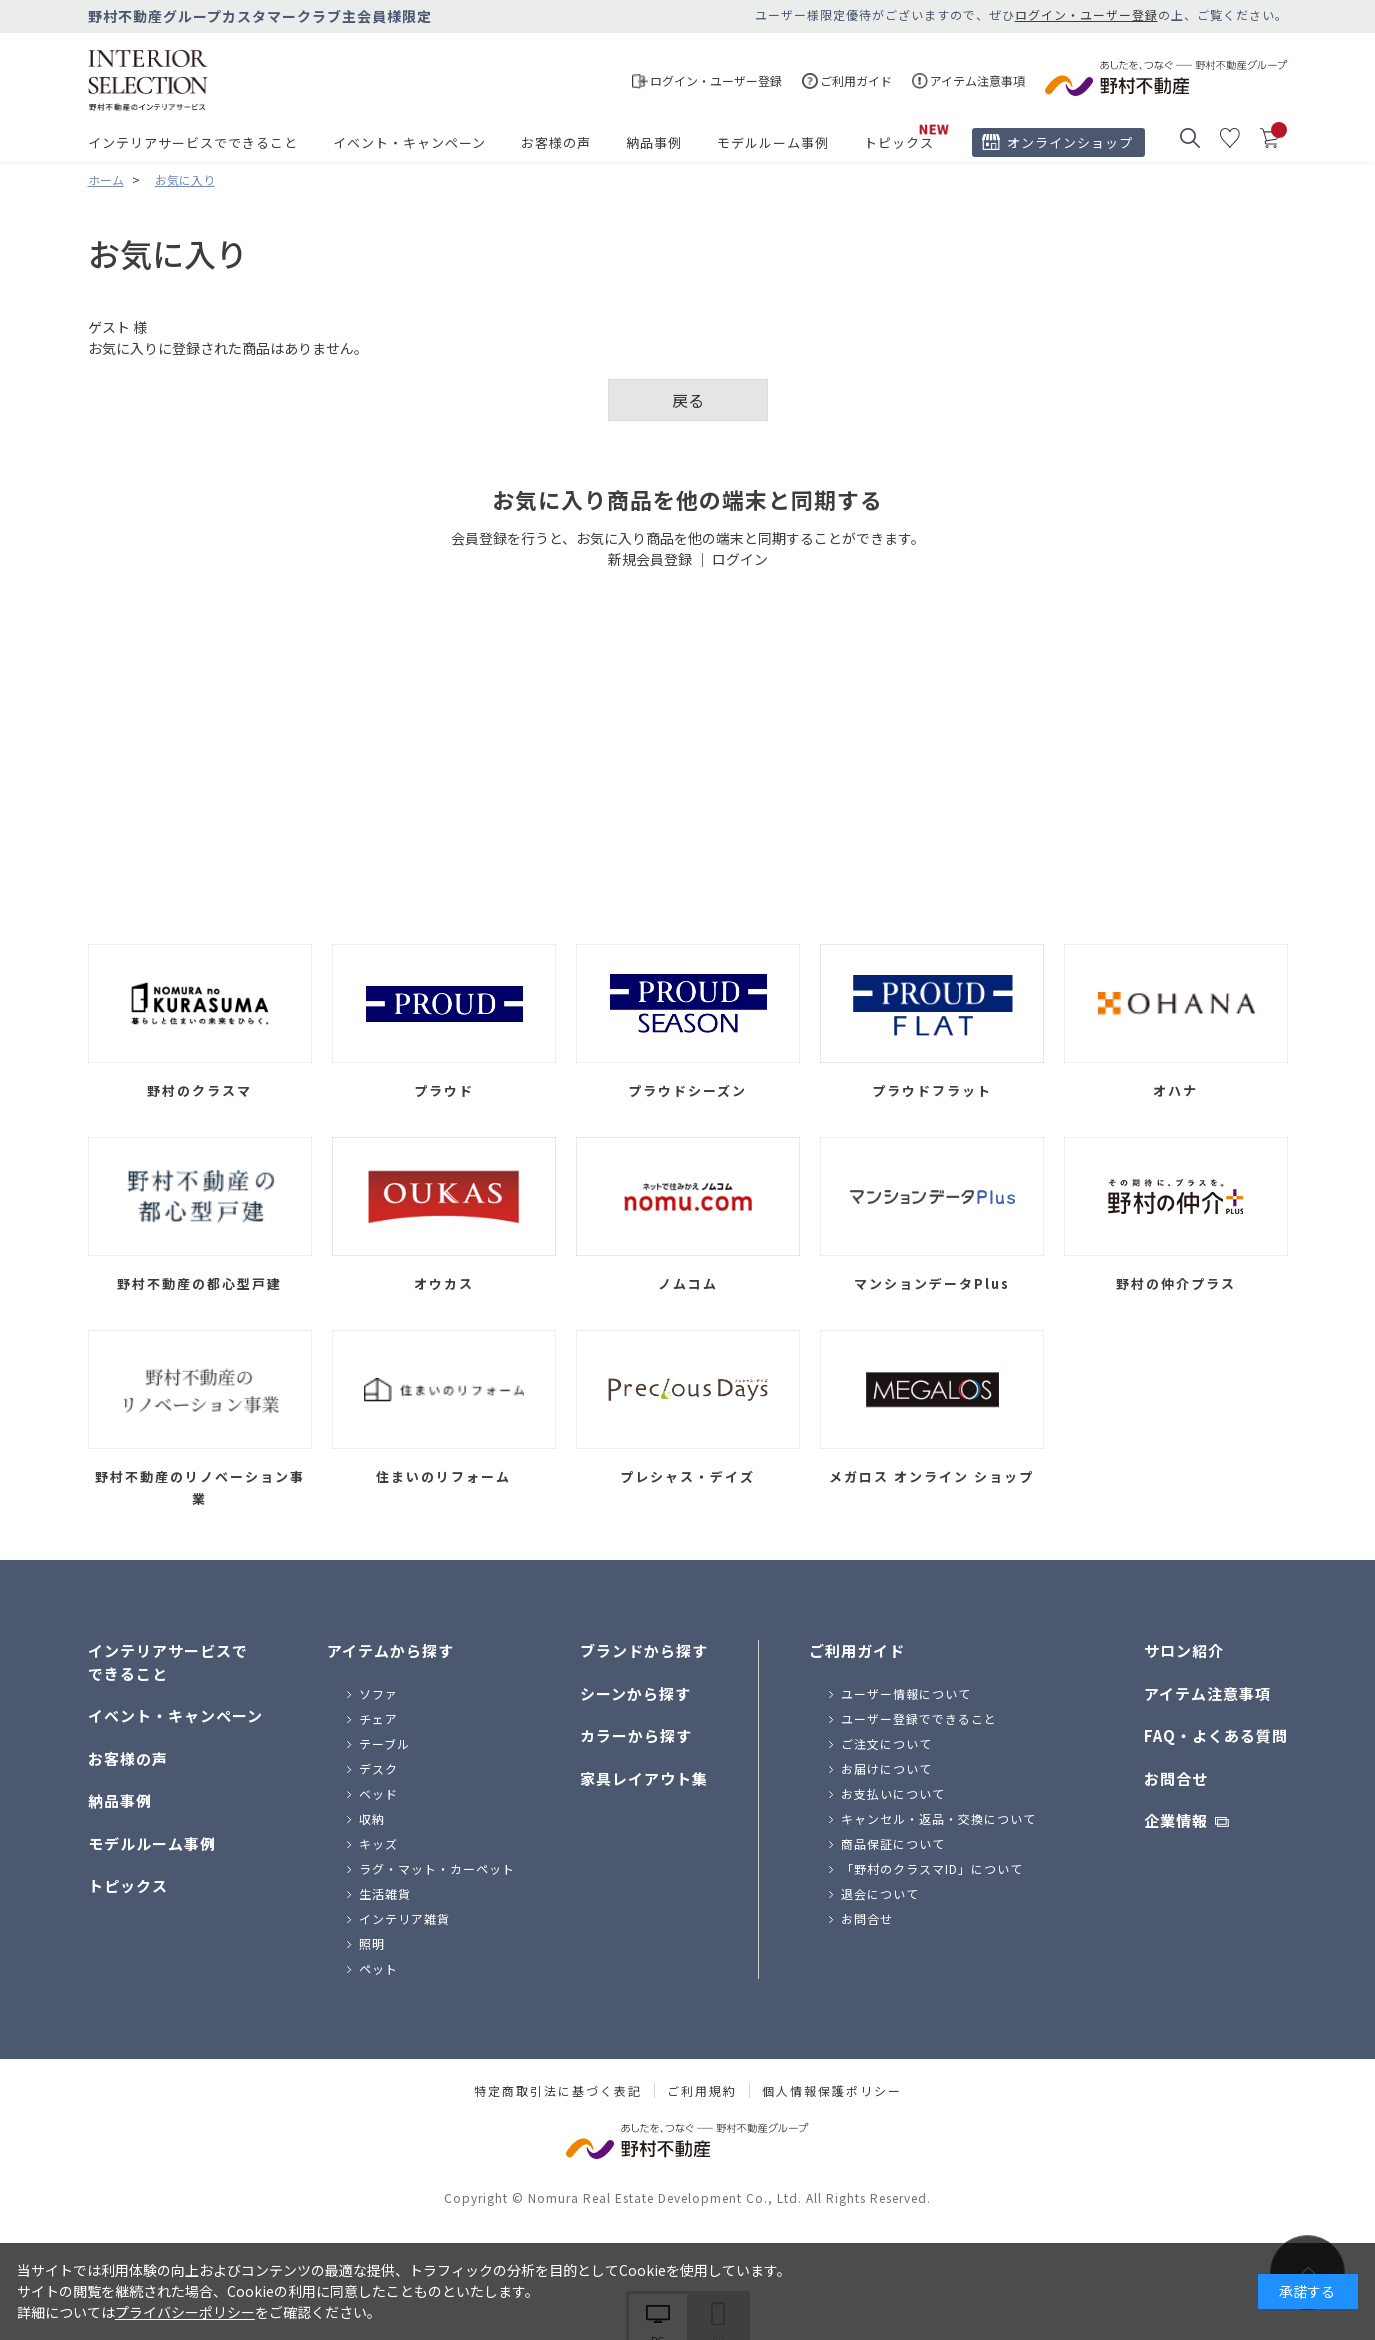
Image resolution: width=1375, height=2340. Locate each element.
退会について (880, 1893)
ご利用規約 (702, 2091)
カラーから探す (636, 1735)
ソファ (378, 1693)
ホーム (106, 179)
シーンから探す (635, 1693)
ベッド (378, 1793)
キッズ (378, 1843)
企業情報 (1176, 1820)
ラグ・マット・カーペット (437, 1868)
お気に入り (185, 179)
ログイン (740, 559)
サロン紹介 (1184, 1650)
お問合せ (867, 1918)
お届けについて (886, 1768)
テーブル (384, 1743)
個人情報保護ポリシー (832, 2091)
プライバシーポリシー (185, 2312)
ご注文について (886, 1743)
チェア (378, 1718)
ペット (378, 1968)
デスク (378, 1768)
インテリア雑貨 (404, 1918)
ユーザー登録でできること (919, 1718)
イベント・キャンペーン (409, 142)
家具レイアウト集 (644, 1778)
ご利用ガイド (857, 1650)
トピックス (899, 142)
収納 (372, 1818)
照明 (372, 1943)
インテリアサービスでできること (193, 142)
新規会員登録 (650, 559)
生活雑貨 (385, 1893)
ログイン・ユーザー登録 (1086, 14)
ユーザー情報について (906, 1693)
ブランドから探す (644, 1650)
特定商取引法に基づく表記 (558, 2091)
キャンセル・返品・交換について (938, 1818)
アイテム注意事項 (1207, 1693)
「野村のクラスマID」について (932, 1868)
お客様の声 (556, 142)
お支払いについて (893, 1793)
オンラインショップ (1070, 142)
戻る (688, 400)
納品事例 (654, 142)
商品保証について (893, 1843)
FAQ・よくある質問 (1216, 1735)
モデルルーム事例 (773, 142)
